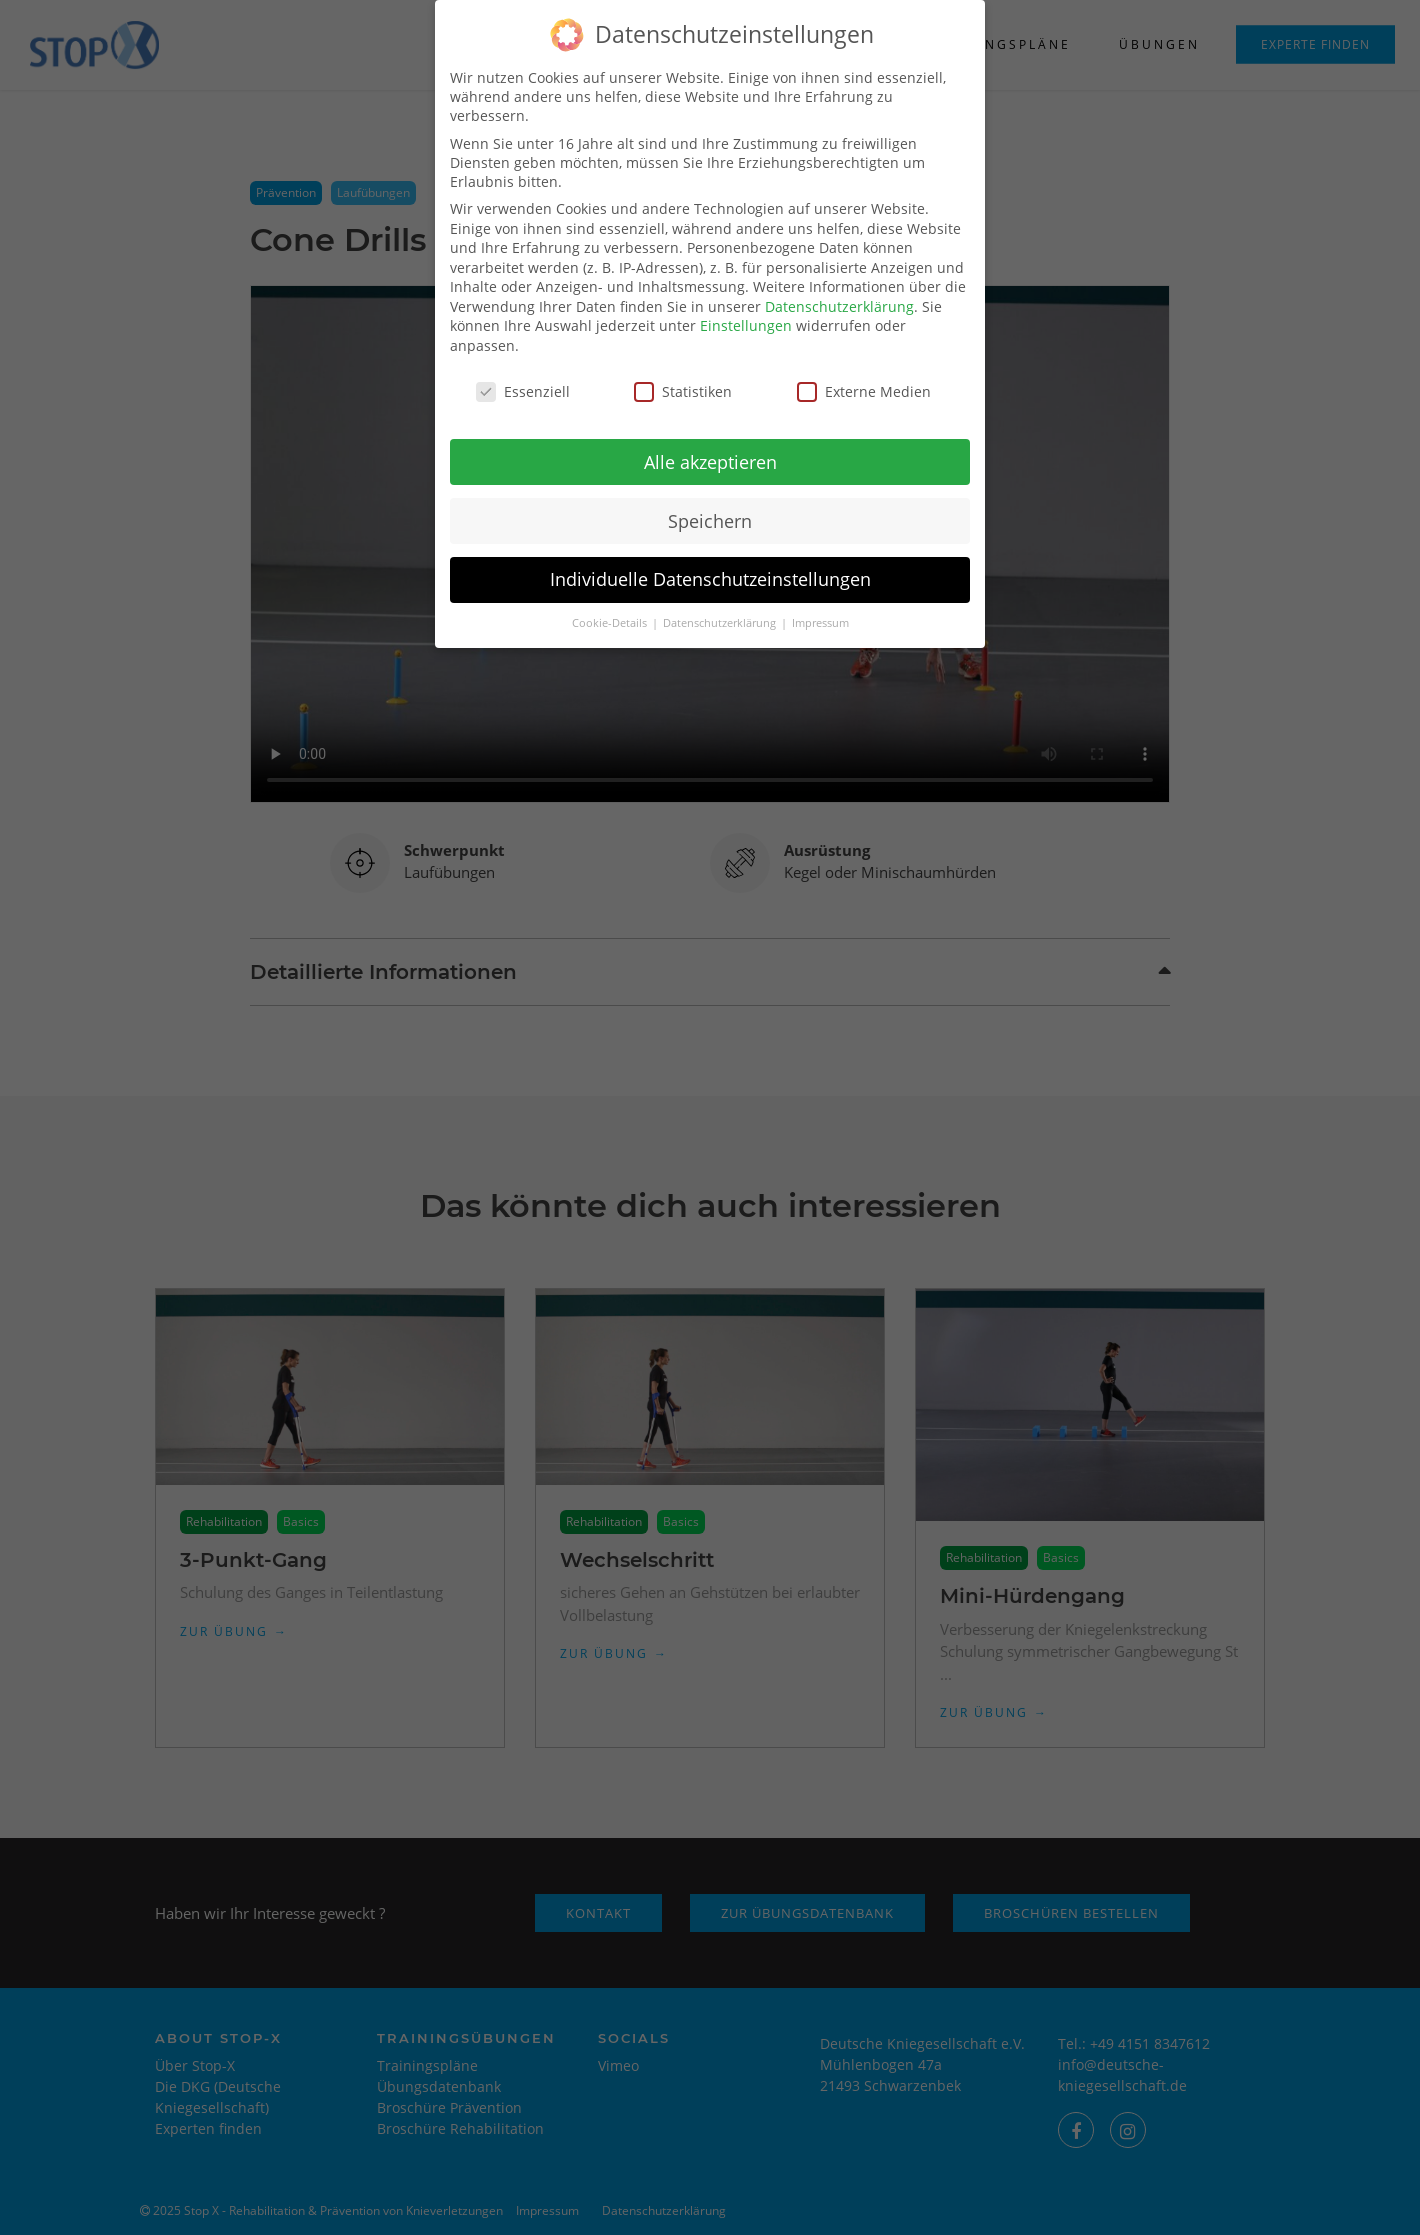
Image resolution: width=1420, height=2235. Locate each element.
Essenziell (523, 378)
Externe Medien (864, 378)
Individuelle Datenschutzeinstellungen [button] (710, 566)
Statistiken (683, 378)
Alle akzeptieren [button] (710, 448)
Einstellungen (746, 312)
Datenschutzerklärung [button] (721, 610)
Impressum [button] (820, 610)
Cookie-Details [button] (611, 610)
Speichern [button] (710, 507)
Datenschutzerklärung (839, 293)
